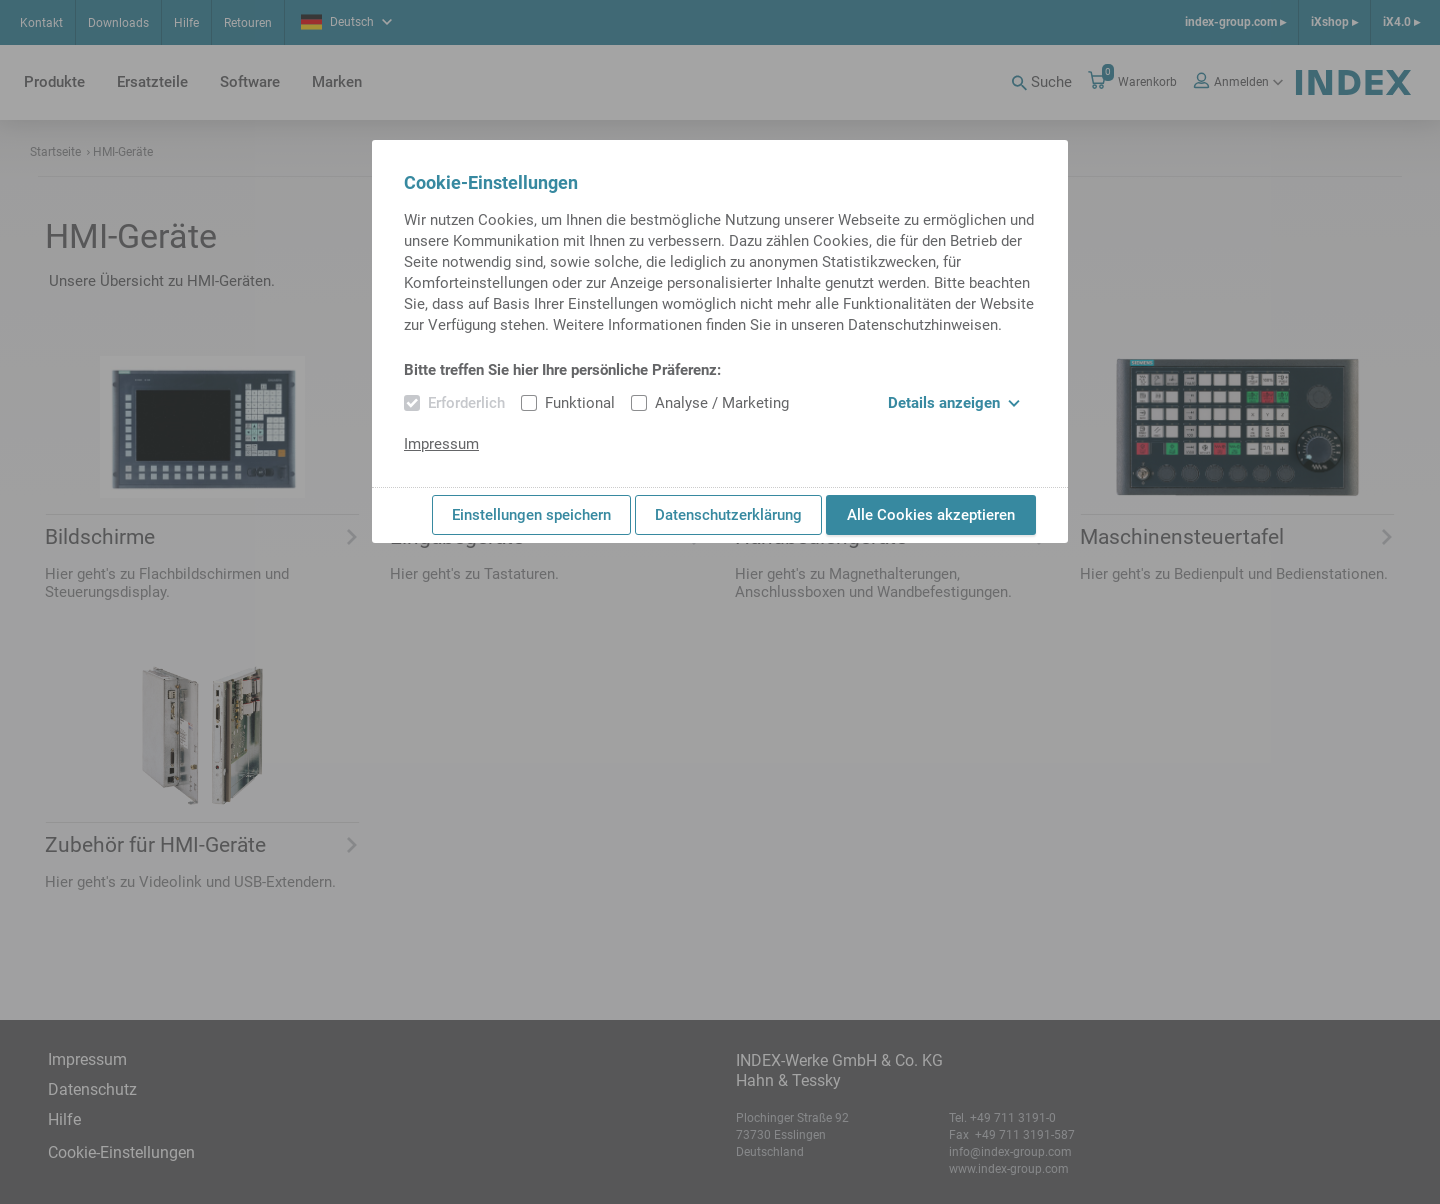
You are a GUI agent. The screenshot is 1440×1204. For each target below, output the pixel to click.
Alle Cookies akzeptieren (931, 515)
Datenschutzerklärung (728, 515)
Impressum (441, 444)
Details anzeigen (954, 403)
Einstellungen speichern (531, 515)
